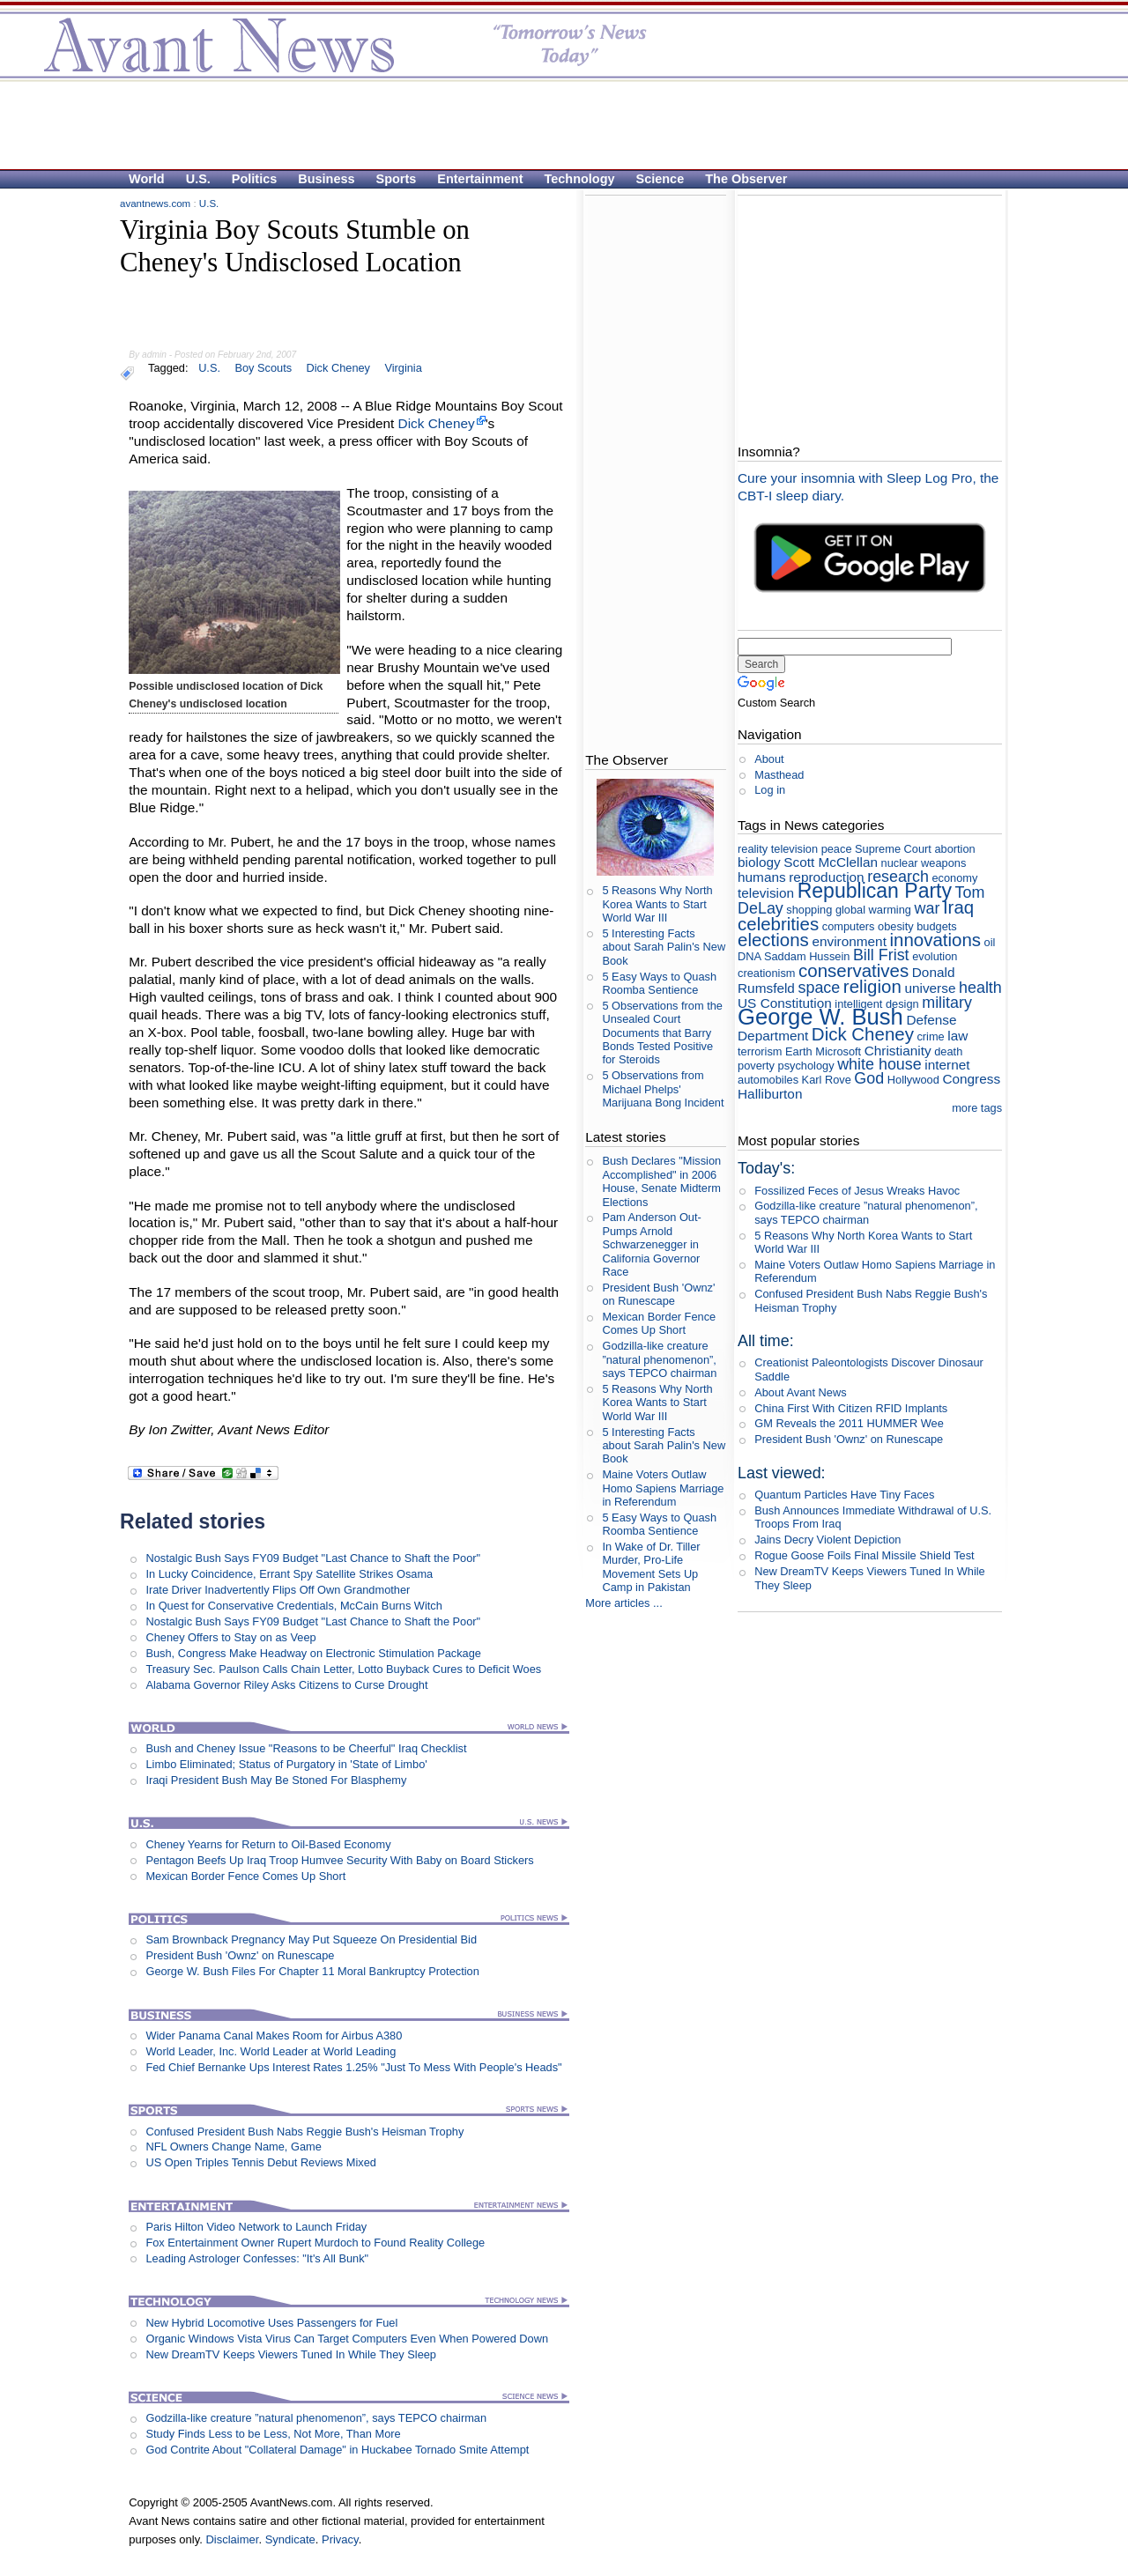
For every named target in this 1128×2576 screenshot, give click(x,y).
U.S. (198, 179)
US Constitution (785, 1003)
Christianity (898, 1050)
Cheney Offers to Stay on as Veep (230, 1637)
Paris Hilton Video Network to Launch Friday (256, 2226)
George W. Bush (820, 1016)
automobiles (768, 1079)
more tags (977, 1107)
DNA (749, 956)
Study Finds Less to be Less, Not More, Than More (272, 2433)
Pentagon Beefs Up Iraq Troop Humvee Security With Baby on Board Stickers (339, 1860)
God (869, 1078)
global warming (873, 909)
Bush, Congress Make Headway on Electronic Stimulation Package (313, 1653)
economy (954, 878)
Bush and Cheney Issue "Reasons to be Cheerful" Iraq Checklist (305, 1748)
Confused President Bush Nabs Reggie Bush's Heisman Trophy (304, 2131)
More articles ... (623, 1603)
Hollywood (913, 1079)
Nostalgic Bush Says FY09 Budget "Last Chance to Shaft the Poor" (312, 1558)
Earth (799, 1051)
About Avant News (800, 1392)
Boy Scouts (263, 367)
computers (848, 926)
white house (879, 1064)
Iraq (958, 907)
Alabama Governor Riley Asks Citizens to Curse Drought (286, 1684)
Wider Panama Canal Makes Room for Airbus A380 (273, 2035)
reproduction (826, 877)
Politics (254, 179)
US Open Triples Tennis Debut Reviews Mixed (260, 2162)
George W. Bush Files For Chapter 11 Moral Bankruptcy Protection (312, 1971)
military (947, 1002)
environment (849, 941)
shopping (809, 909)
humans (762, 877)
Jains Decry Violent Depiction (827, 1539)
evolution (934, 956)
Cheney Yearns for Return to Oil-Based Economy (267, 1844)
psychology (806, 1065)
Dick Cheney (338, 367)
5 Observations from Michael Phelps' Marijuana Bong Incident (663, 1089)
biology (759, 862)
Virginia (402, 367)
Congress (971, 1078)
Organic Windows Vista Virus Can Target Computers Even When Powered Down (346, 2338)
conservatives (853, 970)
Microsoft (838, 1051)
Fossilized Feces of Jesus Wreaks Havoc (857, 1190)
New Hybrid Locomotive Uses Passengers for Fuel (271, 2322)
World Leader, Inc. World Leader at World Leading (270, 2051)
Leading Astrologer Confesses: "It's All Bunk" (256, 2258)
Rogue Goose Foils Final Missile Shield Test (864, 1555)
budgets (936, 926)
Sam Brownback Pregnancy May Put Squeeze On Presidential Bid (311, 1939)
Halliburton (770, 1093)
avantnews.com (155, 203)
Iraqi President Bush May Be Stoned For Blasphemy (275, 1780)
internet (946, 1064)
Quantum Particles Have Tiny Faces (844, 1494)
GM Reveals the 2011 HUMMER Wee (849, 1423)
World (147, 179)
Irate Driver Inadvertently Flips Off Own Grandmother (277, 1589)
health (980, 987)
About (768, 759)
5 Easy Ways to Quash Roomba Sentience (659, 983)
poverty (756, 1065)
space (819, 987)
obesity (896, 926)
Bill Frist (881, 955)
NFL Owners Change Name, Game (233, 2146)
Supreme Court (893, 848)
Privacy (340, 2539)
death (948, 1051)
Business (326, 179)
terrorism (760, 1051)
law (957, 1035)
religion (872, 986)
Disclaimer (231, 2539)
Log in (769, 789)
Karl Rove (826, 1079)
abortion (954, 848)
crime (930, 1036)
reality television (778, 848)
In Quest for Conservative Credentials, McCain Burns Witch (293, 1605)
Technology (580, 179)
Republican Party (875, 890)
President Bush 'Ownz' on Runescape (239, 1955)
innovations (935, 939)
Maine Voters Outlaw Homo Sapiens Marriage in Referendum (663, 1488)
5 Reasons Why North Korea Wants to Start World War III (657, 904)
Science (660, 179)
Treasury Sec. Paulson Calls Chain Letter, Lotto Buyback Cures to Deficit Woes (343, 1669)
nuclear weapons (924, 863)
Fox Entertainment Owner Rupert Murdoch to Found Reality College (315, 2242)
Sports (396, 179)
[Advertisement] (555, 124)
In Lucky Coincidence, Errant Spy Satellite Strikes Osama (289, 1573)
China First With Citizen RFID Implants (850, 1408)
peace (836, 848)
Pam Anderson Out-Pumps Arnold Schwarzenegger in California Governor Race (651, 1243)
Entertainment (480, 179)
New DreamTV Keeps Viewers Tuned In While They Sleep (290, 2354)
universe (929, 988)
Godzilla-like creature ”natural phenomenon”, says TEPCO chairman (315, 2417)
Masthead (779, 774)
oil (990, 942)
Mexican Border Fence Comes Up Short (245, 1876)
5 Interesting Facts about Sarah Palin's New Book (663, 947)
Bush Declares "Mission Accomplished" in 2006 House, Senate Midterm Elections (661, 1181)
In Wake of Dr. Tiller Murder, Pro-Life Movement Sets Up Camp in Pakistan (651, 1567)
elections (773, 939)
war (927, 908)
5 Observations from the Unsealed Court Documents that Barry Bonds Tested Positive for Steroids (662, 1032)
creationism (766, 973)
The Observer (746, 179)
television (766, 892)
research (898, 876)
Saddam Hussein (807, 956)
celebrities (778, 924)
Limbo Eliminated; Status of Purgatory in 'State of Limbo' (286, 1764)
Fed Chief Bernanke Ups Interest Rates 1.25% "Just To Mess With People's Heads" (353, 2067)
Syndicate (290, 2539)
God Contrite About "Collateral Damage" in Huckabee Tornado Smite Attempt (337, 2449)
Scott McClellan (830, 862)
